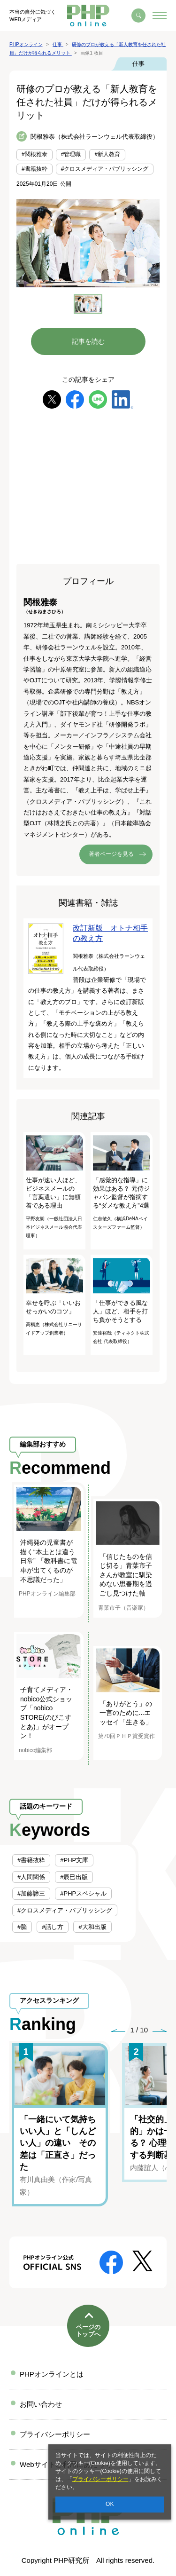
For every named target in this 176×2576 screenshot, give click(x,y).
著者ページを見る (111, 854)
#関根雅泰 (34, 154)
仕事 (138, 63)
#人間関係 (31, 1877)
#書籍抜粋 (34, 169)
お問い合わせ (41, 2404)
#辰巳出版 (74, 1877)
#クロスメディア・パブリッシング (105, 169)
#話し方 (52, 1926)
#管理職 (71, 154)
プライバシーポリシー (100, 2479)
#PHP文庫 (74, 1860)
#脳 (22, 1926)
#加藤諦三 (31, 1893)
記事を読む (88, 341)
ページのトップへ (88, 2330)
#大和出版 (92, 1926)
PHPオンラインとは (52, 2374)
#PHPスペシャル (83, 1893)
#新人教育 (107, 154)
